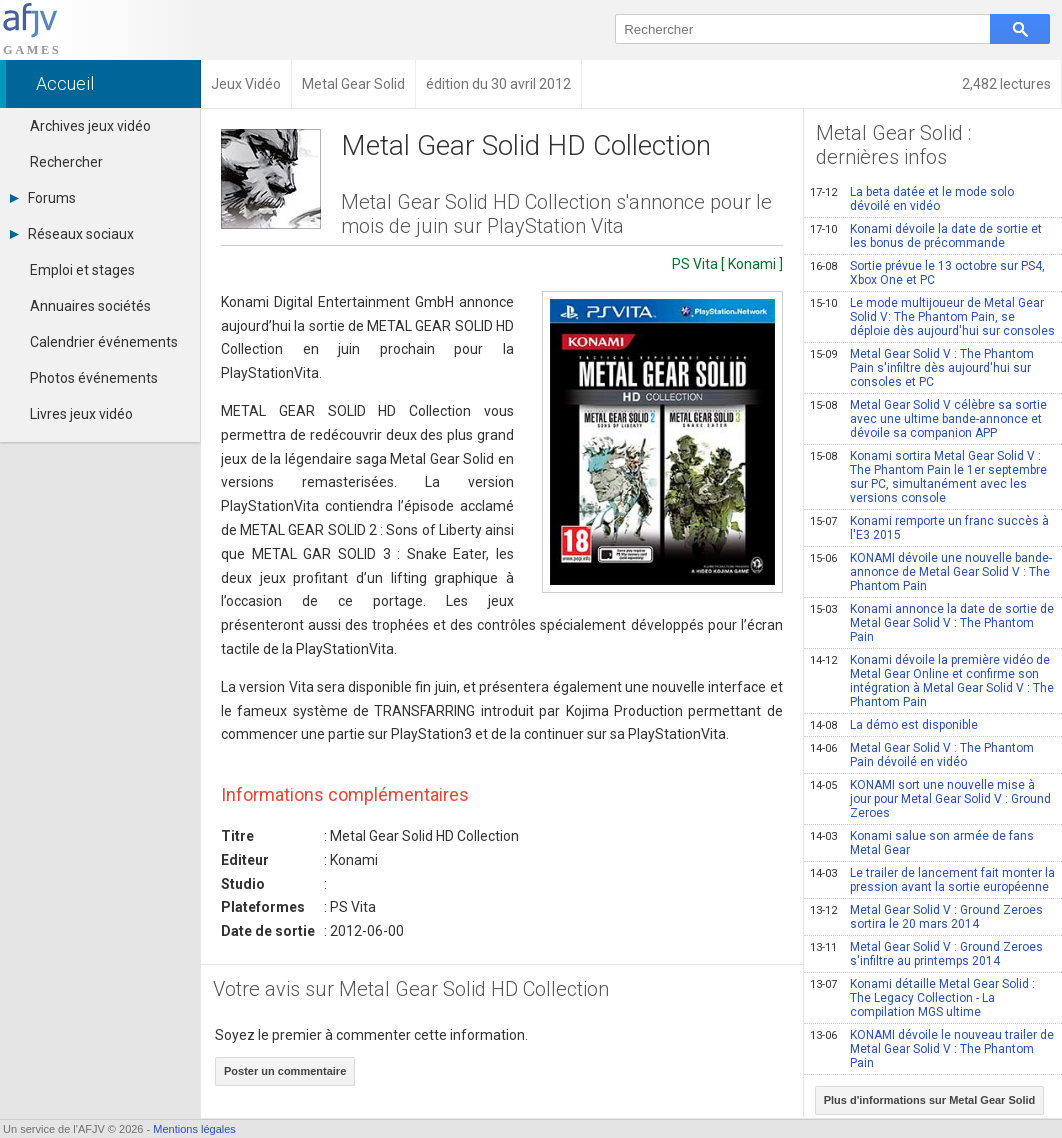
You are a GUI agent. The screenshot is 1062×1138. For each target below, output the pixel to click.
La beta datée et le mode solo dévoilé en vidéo (912, 199)
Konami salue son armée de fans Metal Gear (922, 843)
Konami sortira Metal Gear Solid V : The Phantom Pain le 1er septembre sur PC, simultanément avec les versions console (928, 477)
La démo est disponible (894, 725)
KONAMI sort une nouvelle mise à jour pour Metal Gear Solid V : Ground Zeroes (930, 799)
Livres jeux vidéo (81, 414)
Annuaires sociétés (90, 306)
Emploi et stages (82, 270)
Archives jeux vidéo (90, 126)
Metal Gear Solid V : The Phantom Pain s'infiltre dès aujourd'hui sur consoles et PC (922, 368)
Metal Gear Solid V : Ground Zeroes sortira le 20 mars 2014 (926, 917)
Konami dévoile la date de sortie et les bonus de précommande (926, 236)
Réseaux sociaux (72, 234)
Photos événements (94, 378)
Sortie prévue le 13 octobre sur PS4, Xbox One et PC (927, 273)
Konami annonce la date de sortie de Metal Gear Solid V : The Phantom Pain (932, 623)
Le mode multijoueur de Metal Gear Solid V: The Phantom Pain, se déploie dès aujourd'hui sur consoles (932, 317)
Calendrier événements (104, 342)
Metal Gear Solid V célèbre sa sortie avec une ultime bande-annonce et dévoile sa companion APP (928, 419)
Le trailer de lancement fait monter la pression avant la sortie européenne (932, 880)
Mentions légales (194, 1129)
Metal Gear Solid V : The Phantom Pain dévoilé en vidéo (922, 755)
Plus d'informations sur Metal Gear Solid (930, 1100)
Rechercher (66, 162)
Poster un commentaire (285, 1071)
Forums (43, 198)
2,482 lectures (1006, 84)
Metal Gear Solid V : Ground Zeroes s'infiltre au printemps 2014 (926, 954)
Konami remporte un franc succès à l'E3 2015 (929, 528)
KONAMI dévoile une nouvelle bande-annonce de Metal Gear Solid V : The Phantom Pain (931, 572)
